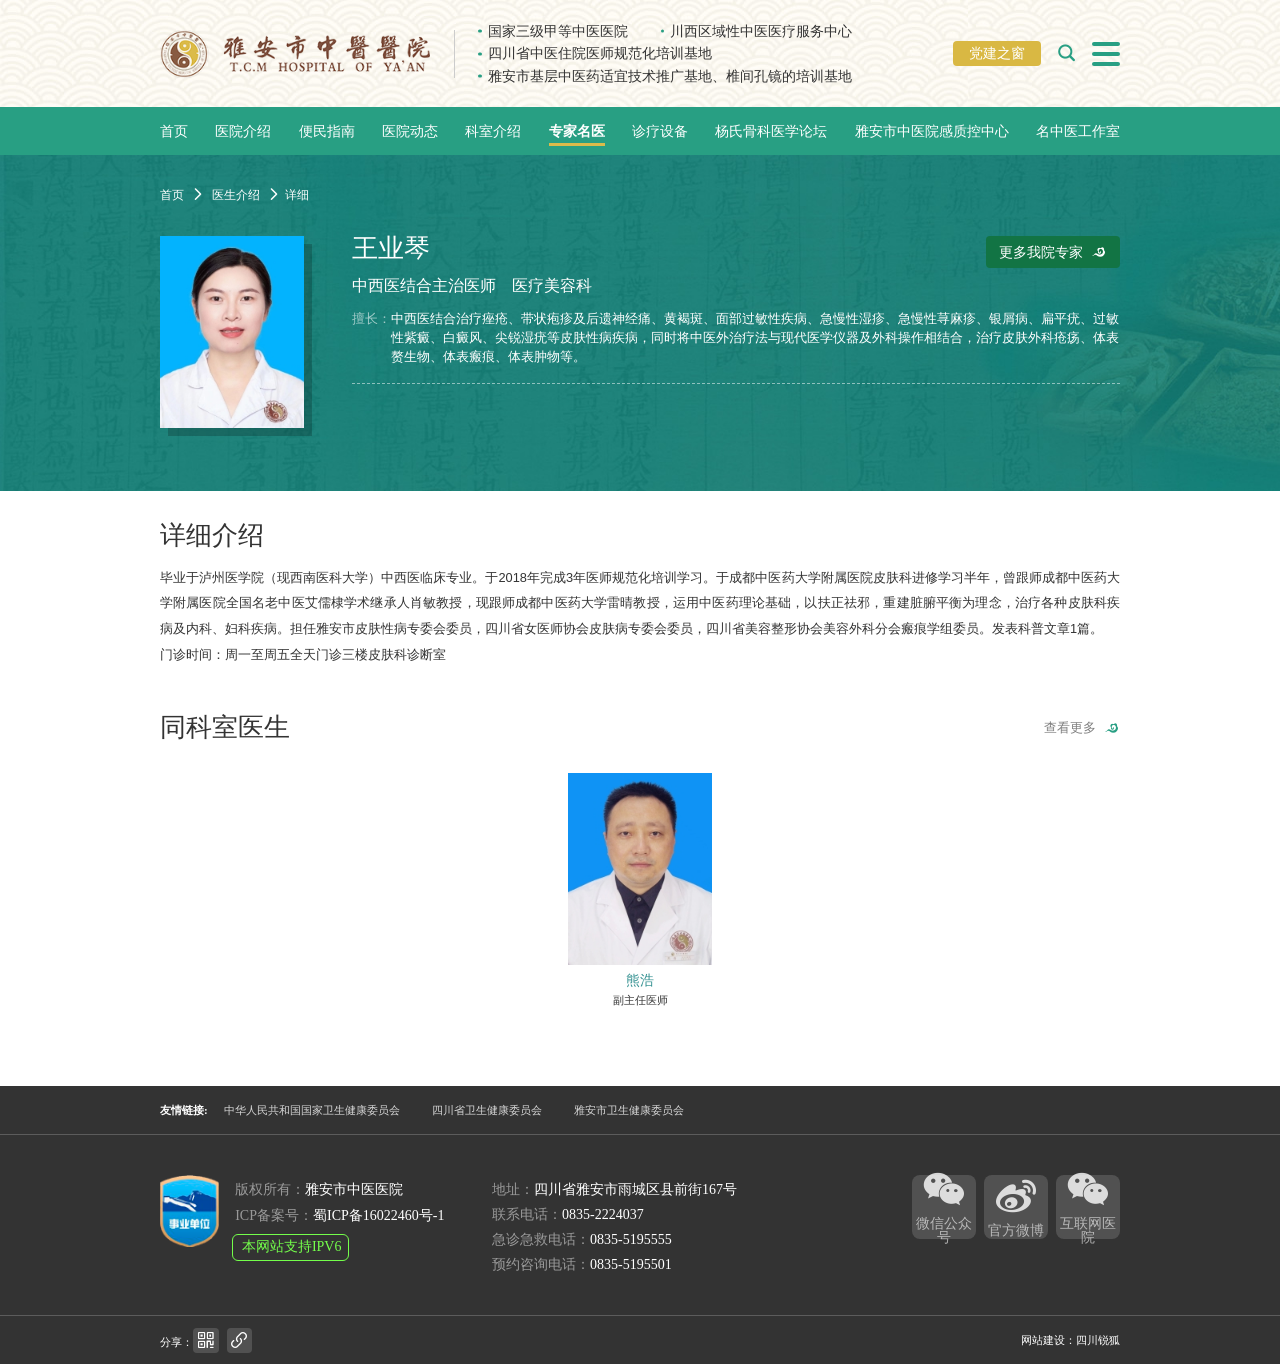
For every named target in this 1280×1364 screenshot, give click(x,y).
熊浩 (640, 980)
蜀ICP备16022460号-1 (378, 1215)
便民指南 (327, 131)
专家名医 (577, 131)
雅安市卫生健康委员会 (629, 1110)
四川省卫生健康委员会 (487, 1110)
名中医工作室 (1078, 131)
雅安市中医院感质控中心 (932, 131)
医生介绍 (236, 195)
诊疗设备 (660, 131)
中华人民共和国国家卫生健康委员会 (312, 1110)
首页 (174, 131)
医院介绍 (243, 131)
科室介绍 (493, 131)
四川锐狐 (1098, 1340)
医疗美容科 (552, 285)
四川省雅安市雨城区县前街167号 (635, 1189)
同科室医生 (225, 728)
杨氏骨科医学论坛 (771, 131)
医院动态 (410, 131)
